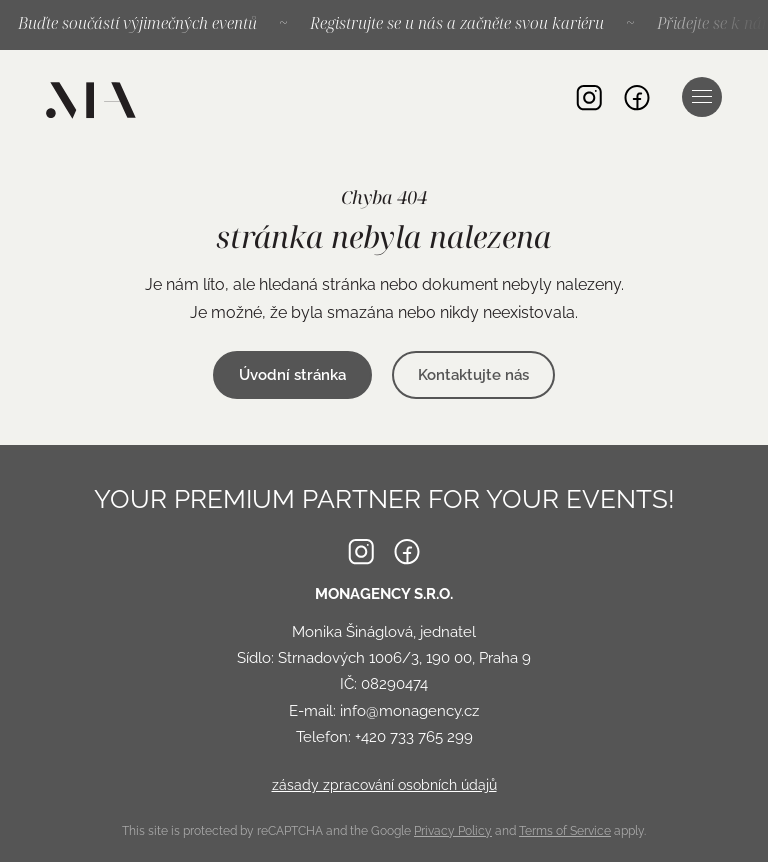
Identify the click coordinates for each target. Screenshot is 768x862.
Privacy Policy (453, 831)
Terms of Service (565, 831)
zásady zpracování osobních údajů (384, 785)
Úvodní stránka (292, 375)
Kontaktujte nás (473, 375)
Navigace (702, 96)
